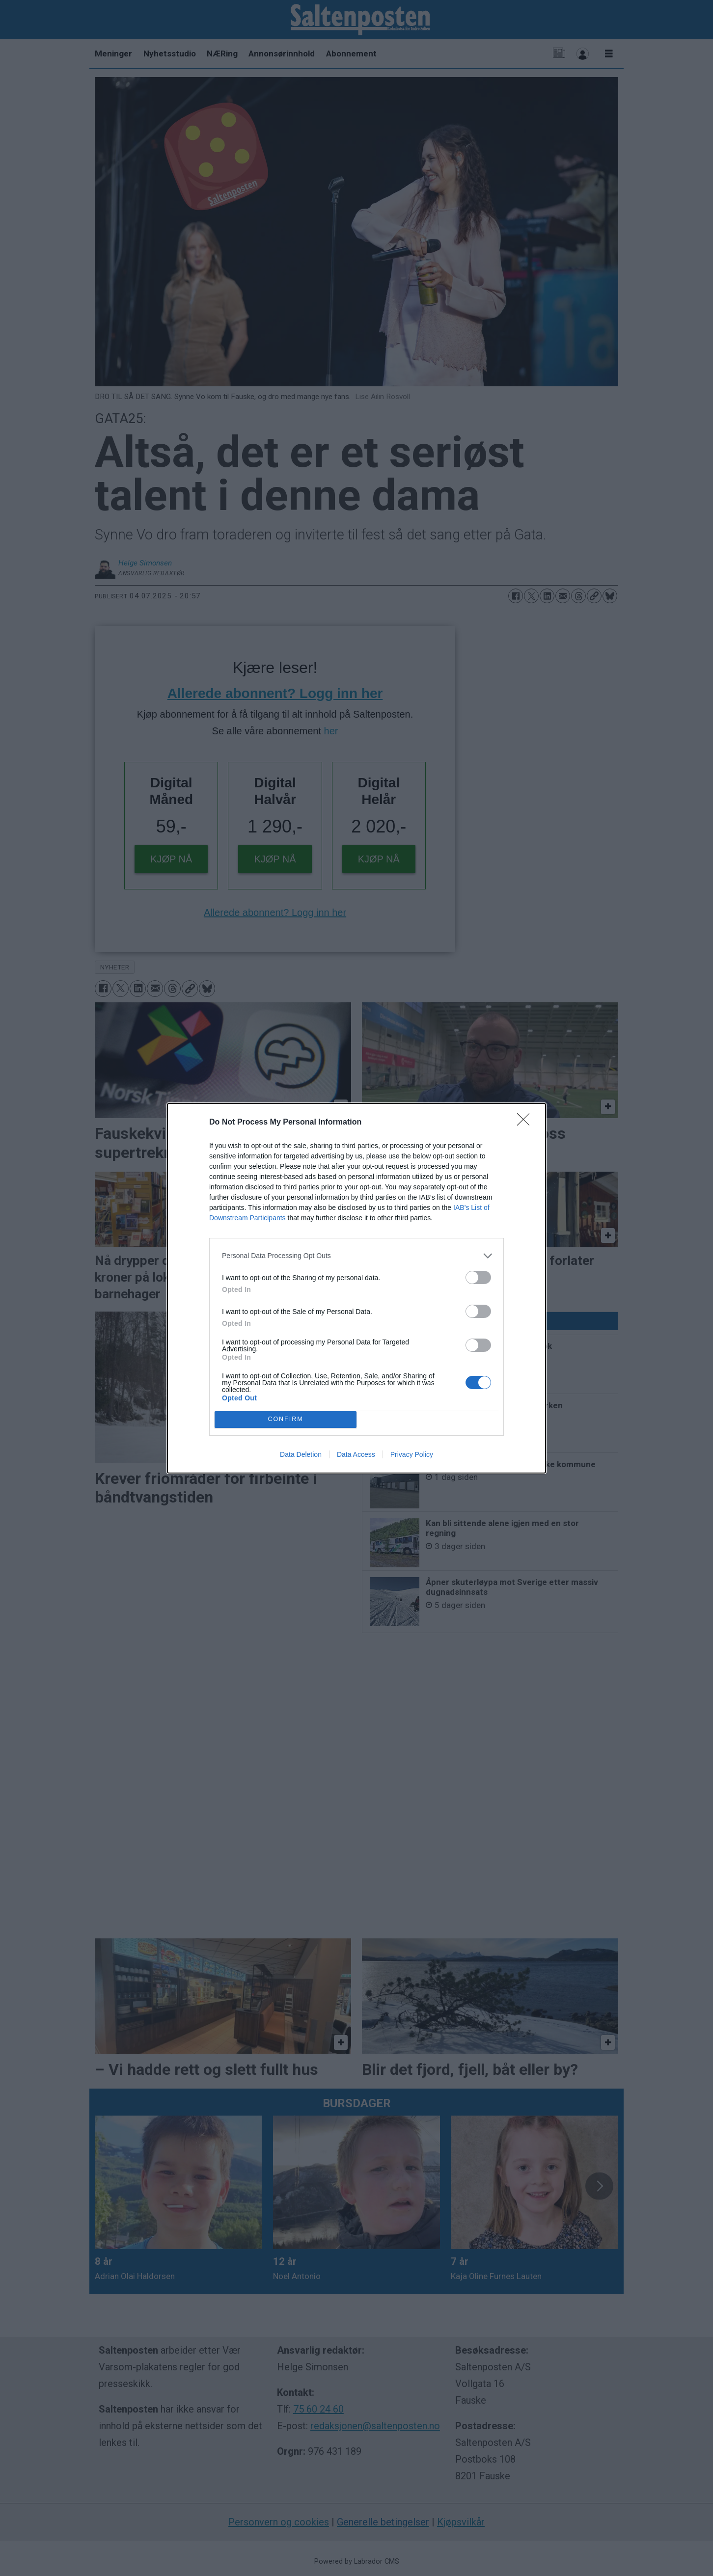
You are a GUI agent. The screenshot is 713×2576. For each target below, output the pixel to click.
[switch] (478, 1277)
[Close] (526, 1122)
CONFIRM (285, 1419)
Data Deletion (301, 1454)
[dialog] (356, 1288)
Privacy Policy (411, 1454)
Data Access (356, 1454)
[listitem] (356, 1256)
